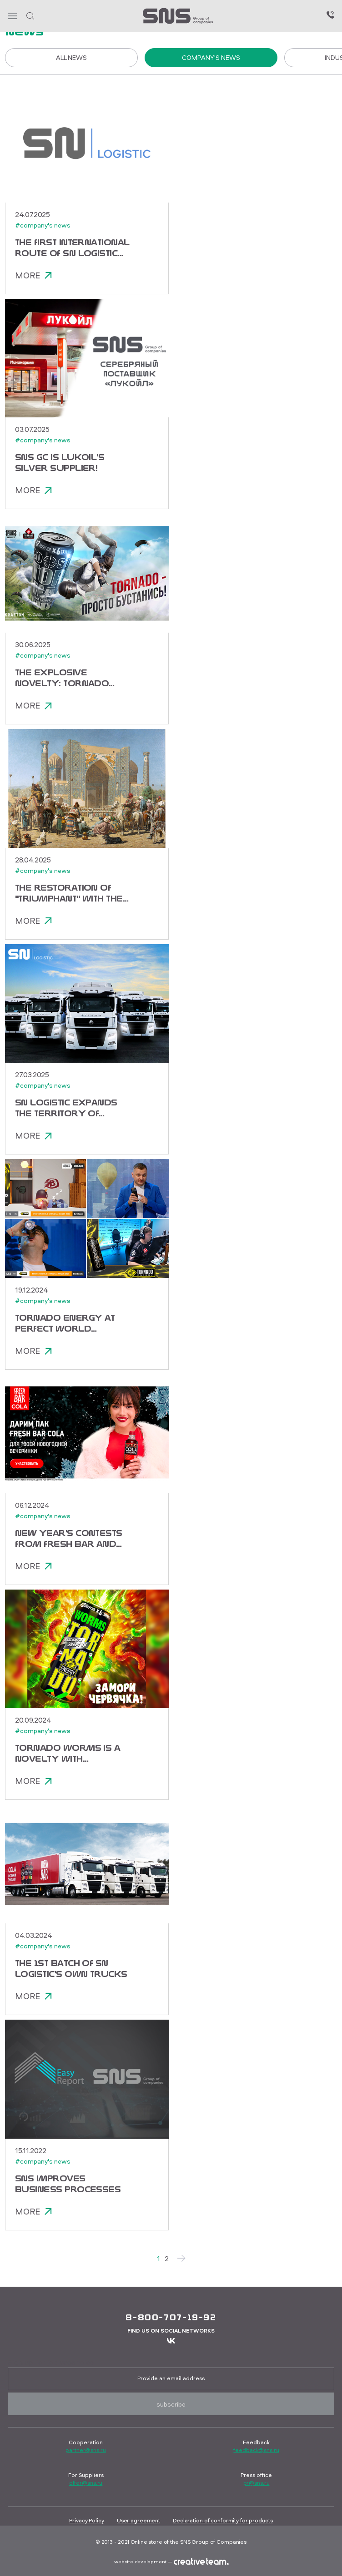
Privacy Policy (86, 2520)
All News (71, 57)
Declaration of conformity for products (222, 2520)
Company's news (211, 57)
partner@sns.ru (85, 2450)
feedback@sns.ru (256, 2450)
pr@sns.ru (256, 2483)
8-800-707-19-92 (171, 2317)
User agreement (138, 2520)
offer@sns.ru (86, 2483)
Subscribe (171, 2404)
